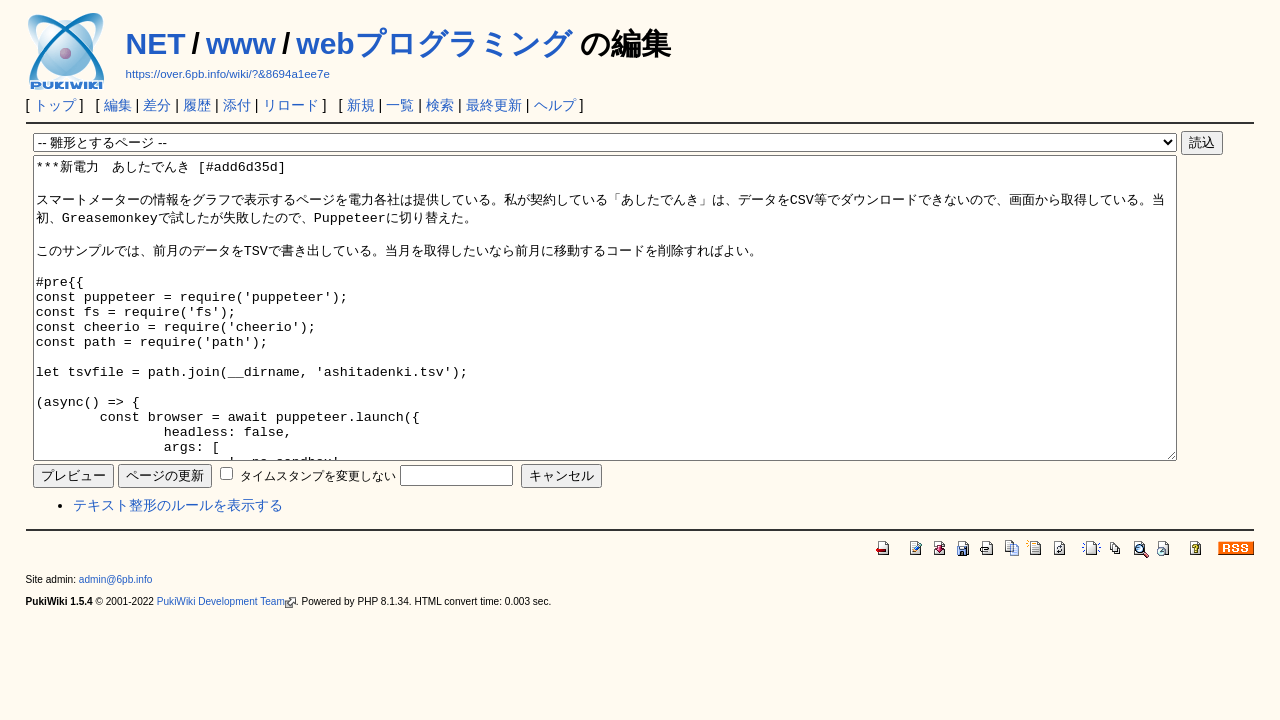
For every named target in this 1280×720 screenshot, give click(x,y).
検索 (440, 105)
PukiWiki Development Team (226, 661)
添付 (237, 105)
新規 (361, 105)
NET (156, 43)
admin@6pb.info (116, 639)
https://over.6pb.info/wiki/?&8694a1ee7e (228, 74)
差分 (157, 105)
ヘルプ (555, 105)
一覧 (400, 105)
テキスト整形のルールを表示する (178, 565)
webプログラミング (433, 43)
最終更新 (494, 105)
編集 (118, 105)
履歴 (197, 105)
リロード (291, 105)
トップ (55, 105)
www (241, 43)
